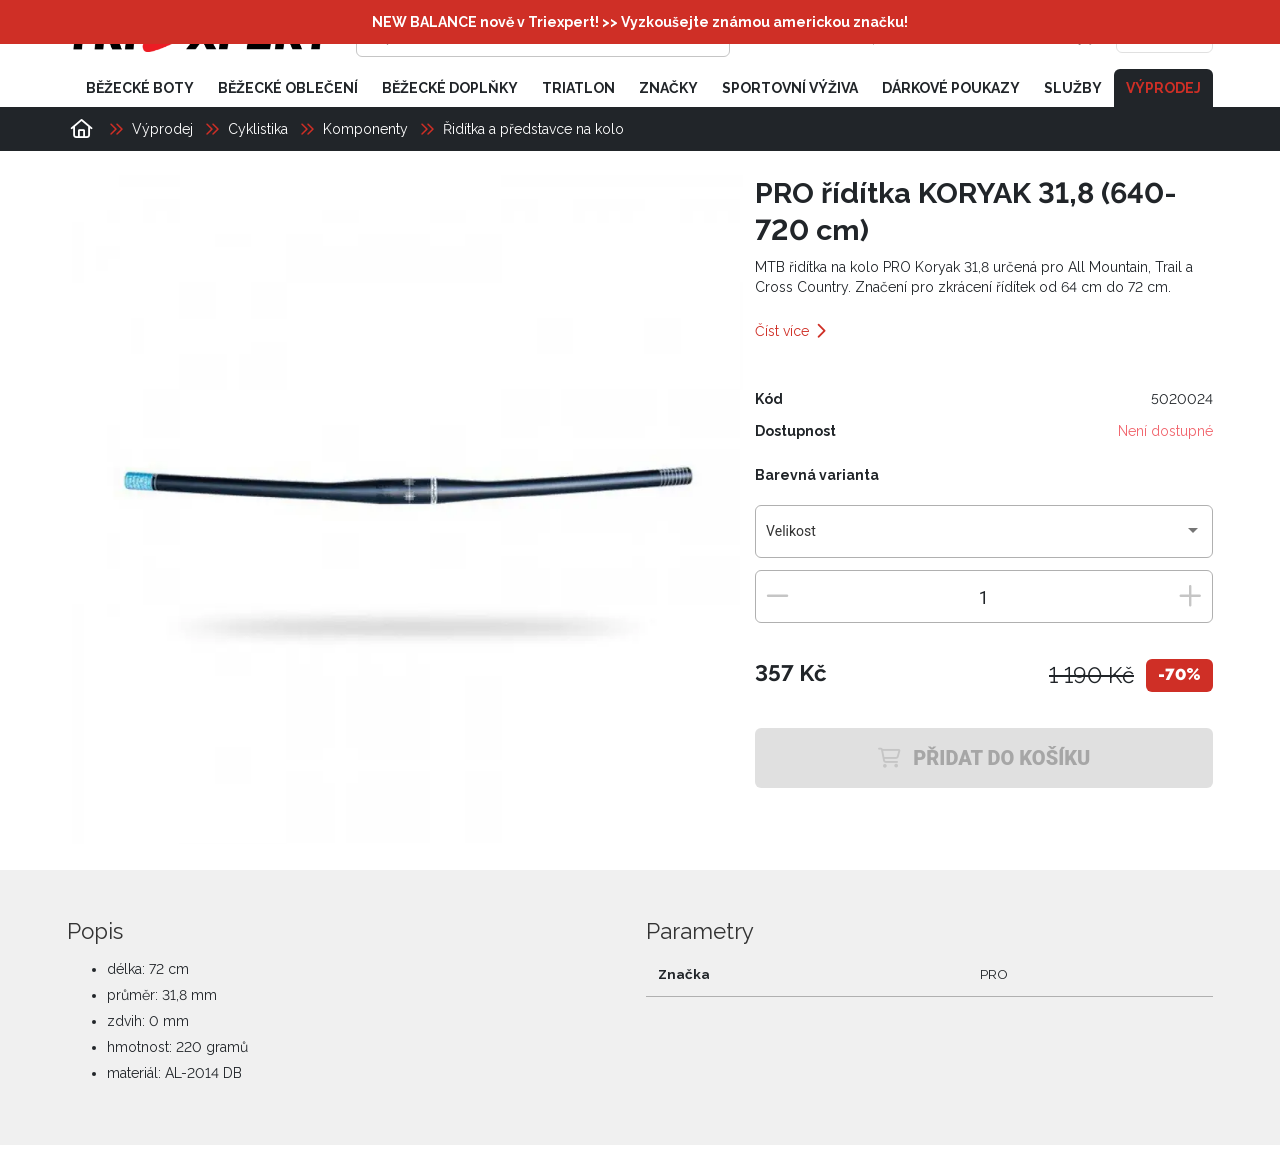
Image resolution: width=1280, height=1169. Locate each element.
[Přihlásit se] (906, 35)
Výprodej (1163, 88)
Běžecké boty (140, 88)
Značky (668, 88)
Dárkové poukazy (951, 88)
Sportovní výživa (790, 88)
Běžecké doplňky (450, 88)
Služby (1073, 88)
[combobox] (983, 539)
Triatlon (578, 88)
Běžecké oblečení (288, 88)
